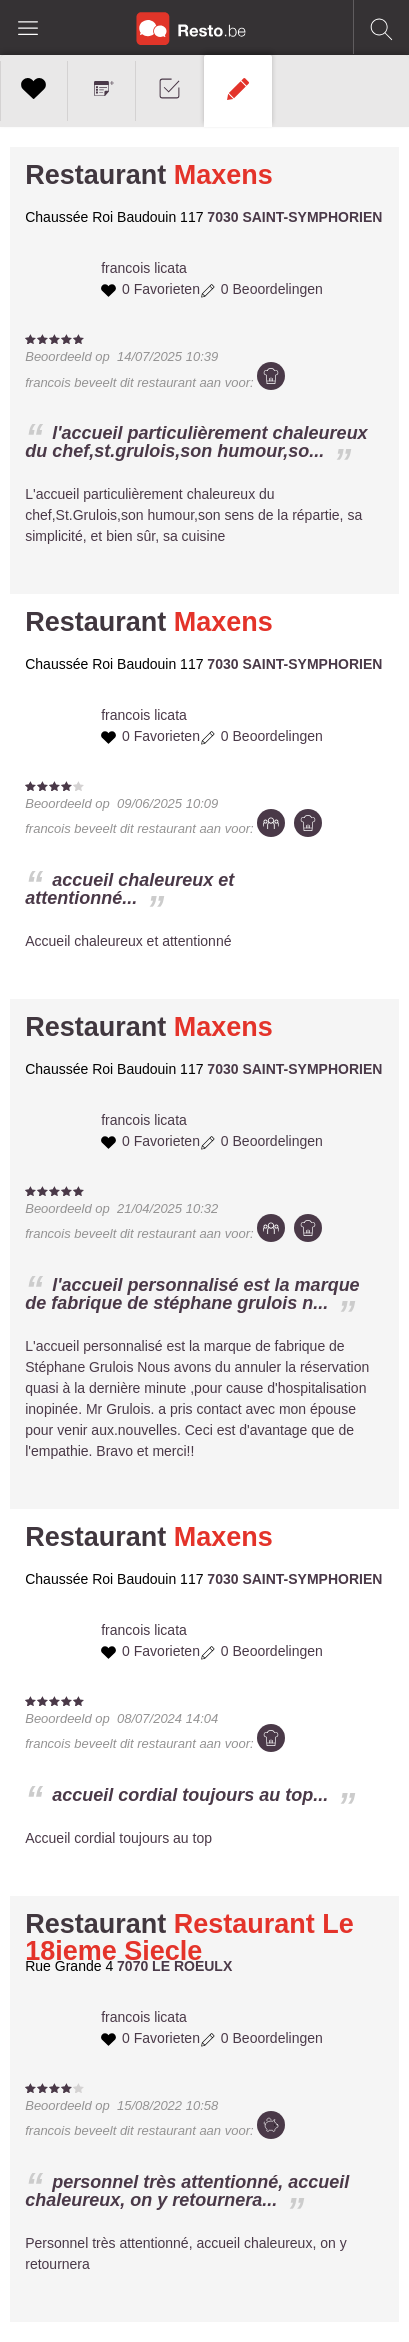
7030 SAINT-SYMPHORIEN (294, 217)
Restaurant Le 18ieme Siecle (189, 1937)
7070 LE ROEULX (174, 1966)
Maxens (223, 175)
